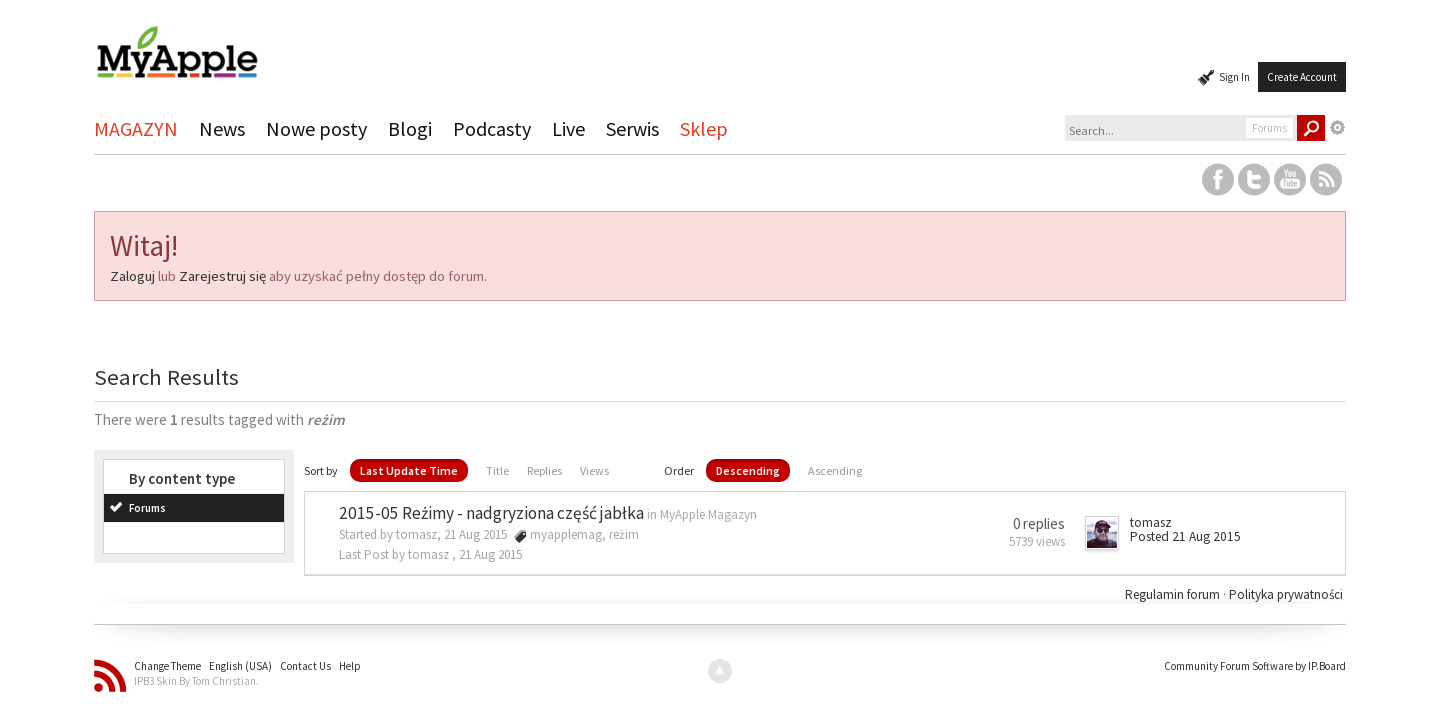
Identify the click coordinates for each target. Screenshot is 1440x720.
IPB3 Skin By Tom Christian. (196, 681)
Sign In (1234, 77)
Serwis (632, 128)
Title (497, 470)
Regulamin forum (1174, 594)
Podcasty (492, 128)
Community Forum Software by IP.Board (1255, 666)
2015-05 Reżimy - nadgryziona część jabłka (491, 513)
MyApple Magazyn (708, 514)
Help (350, 666)
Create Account (1302, 77)
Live (568, 128)
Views (594, 470)
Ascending (835, 470)
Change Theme (167, 666)
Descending (748, 470)
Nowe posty (316, 128)
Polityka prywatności (1286, 594)
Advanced (1338, 128)
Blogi (410, 128)
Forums (147, 508)
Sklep (704, 128)
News (222, 128)
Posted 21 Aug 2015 (1185, 536)
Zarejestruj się (222, 276)
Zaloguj (132, 276)
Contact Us (305, 666)
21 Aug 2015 (490, 554)
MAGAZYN (136, 128)
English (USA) (240, 666)
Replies (544, 470)
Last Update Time (409, 470)
